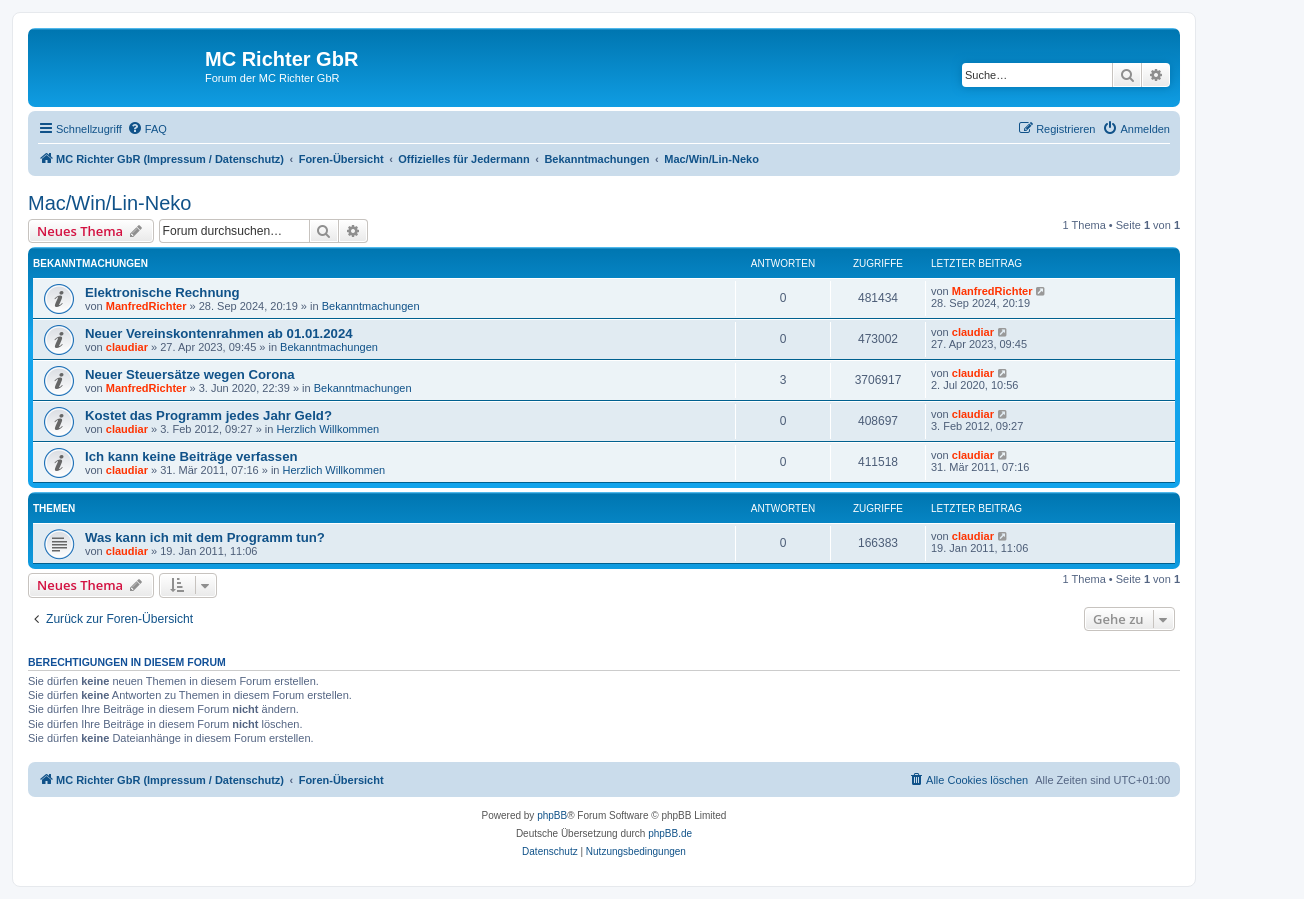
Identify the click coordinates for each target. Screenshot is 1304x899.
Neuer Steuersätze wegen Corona (190, 374)
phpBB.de (670, 833)
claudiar (127, 347)
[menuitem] (147, 129)
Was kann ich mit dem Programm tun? (205, 537)
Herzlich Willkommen (327, 429)
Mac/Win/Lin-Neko (109, 203)
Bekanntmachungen (371, 306)
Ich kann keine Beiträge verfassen (191, 456)
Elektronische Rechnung (162, 292)
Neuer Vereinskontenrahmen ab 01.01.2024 (219, 333)
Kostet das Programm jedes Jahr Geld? (208, 415)
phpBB (552, 815)
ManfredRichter (146, 306)
